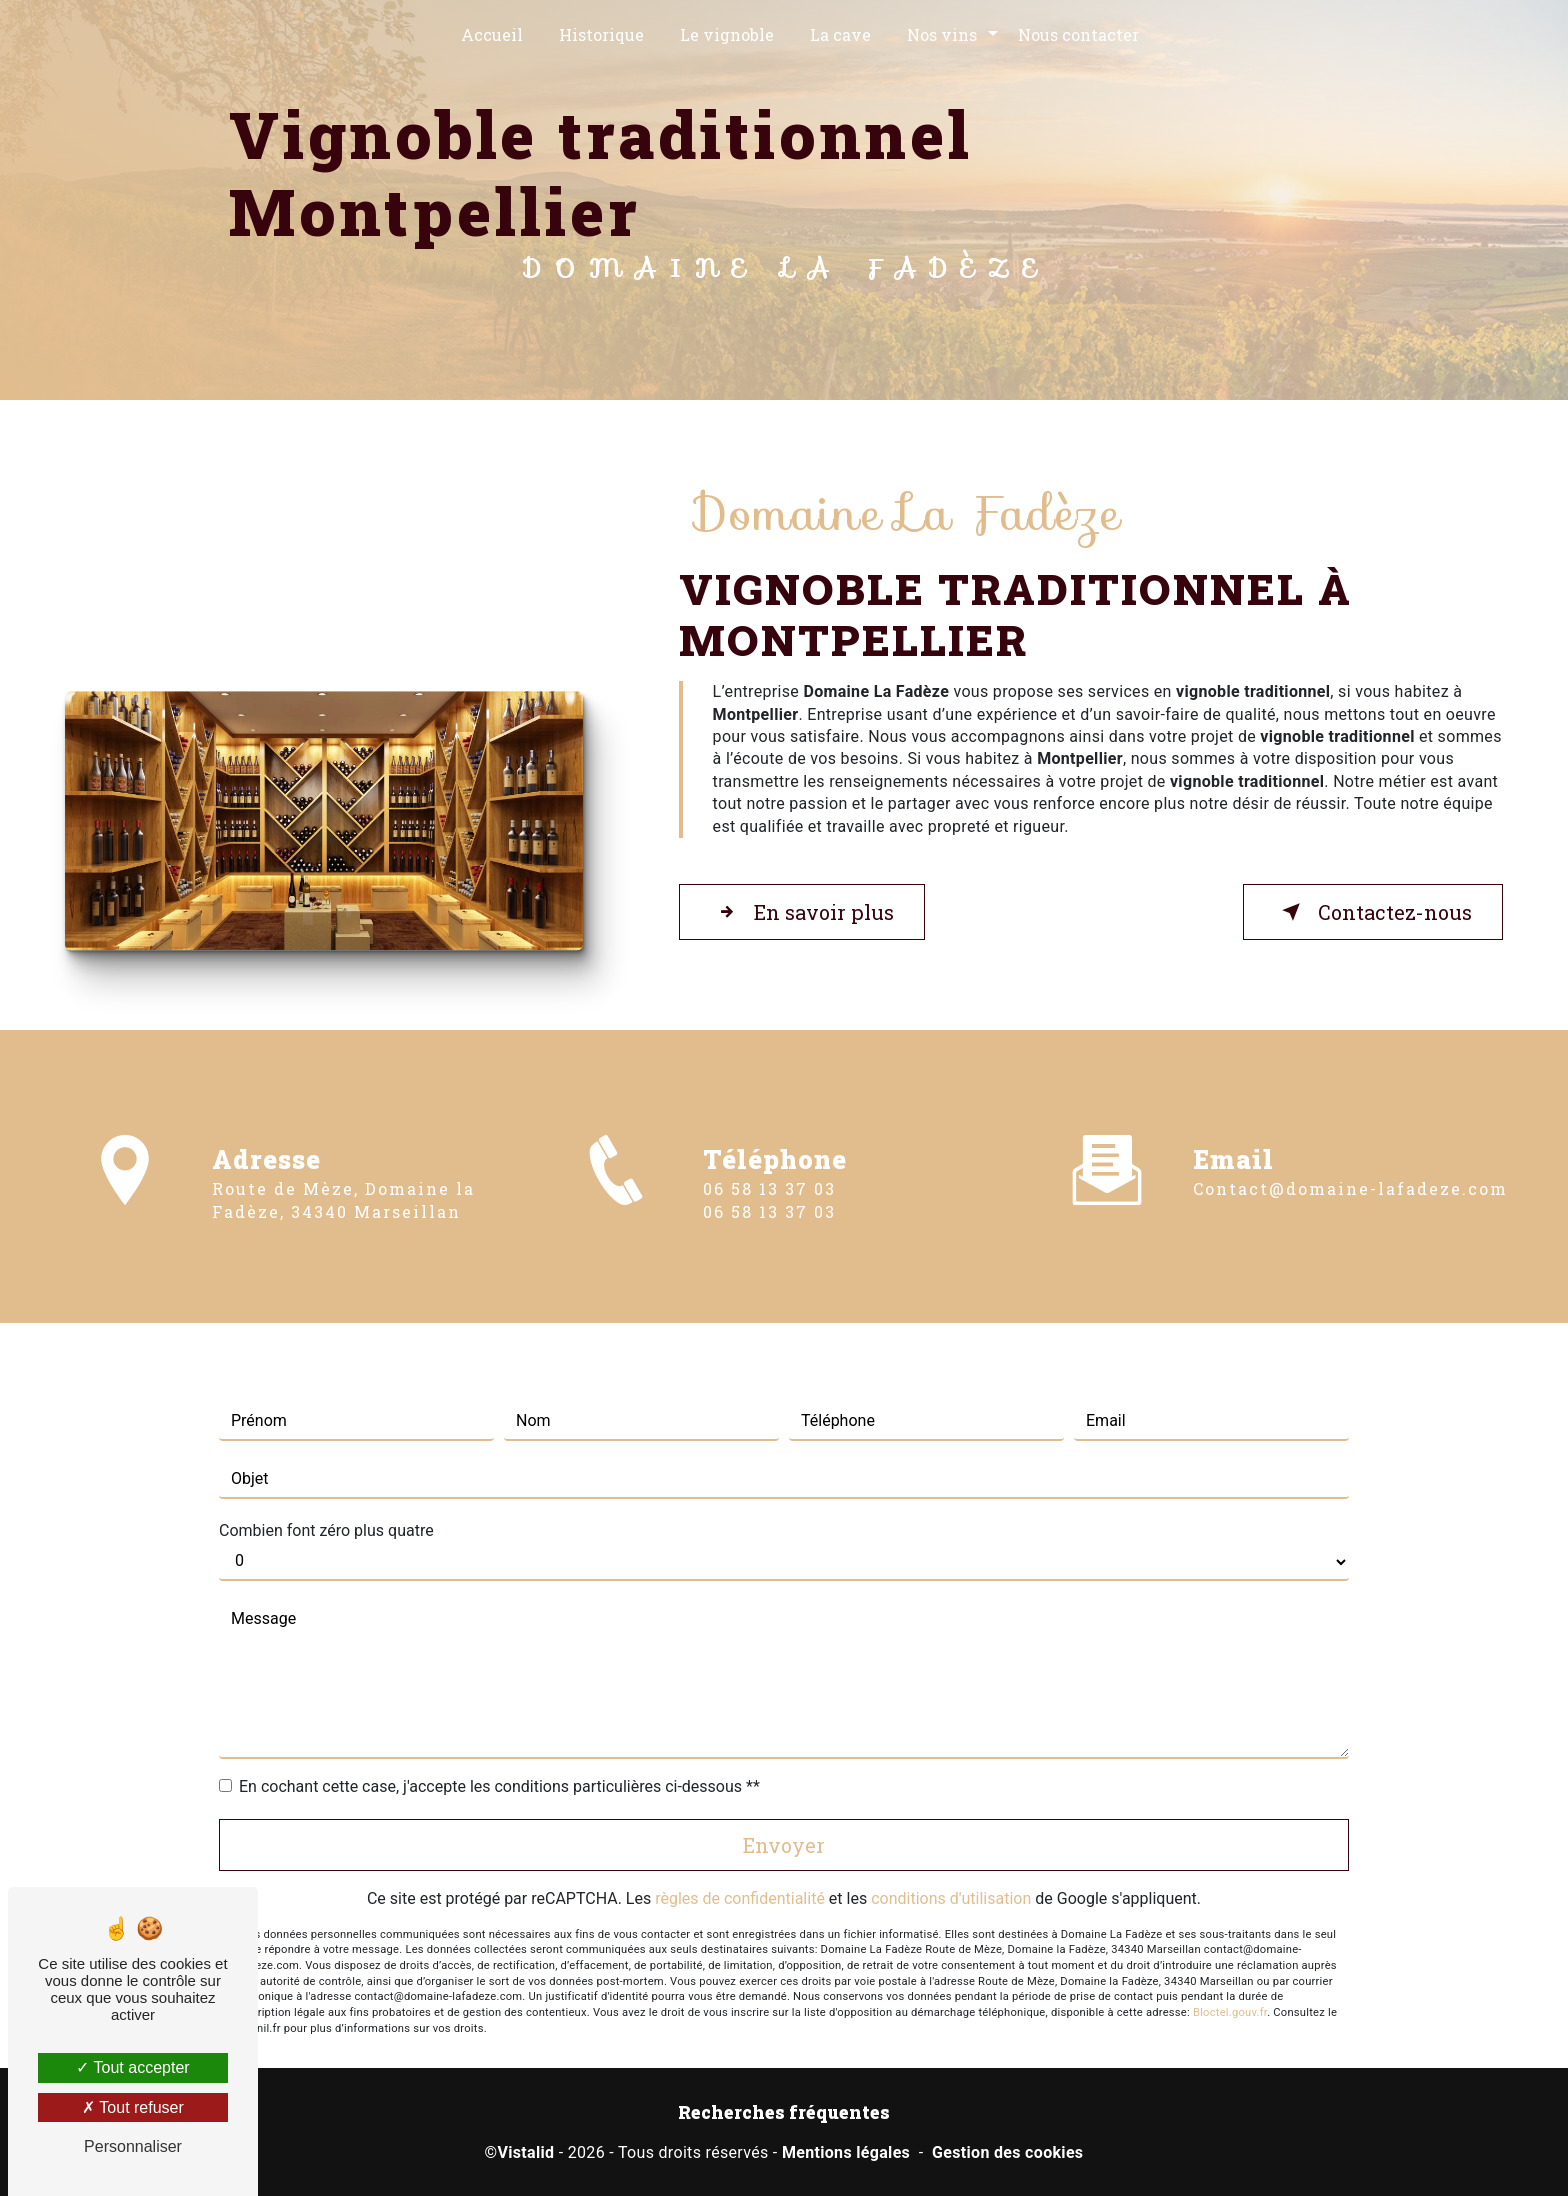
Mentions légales (846, 2152)
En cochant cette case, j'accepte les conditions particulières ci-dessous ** (499, 1743)
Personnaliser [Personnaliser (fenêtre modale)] (133, 2146)
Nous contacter (1078, 34)
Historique (601, 34)
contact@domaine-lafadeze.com (1350, 1146)
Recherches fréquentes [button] (784, 2112)
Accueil (492, 34)
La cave (840, 34)
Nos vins (942, 34)
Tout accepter (132, 2067)
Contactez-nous (1373, 912)
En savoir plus (802, 912)
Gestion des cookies (1007, 2152)
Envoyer (784, 1802)
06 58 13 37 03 (769, 1231)
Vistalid (525, 2152)
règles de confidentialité (740, 1855)
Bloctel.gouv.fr (1230, 1969)
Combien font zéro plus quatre (326, 1487)
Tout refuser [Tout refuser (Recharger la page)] (133, 2107)
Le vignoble (727, 34)
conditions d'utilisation (951, 1855)
